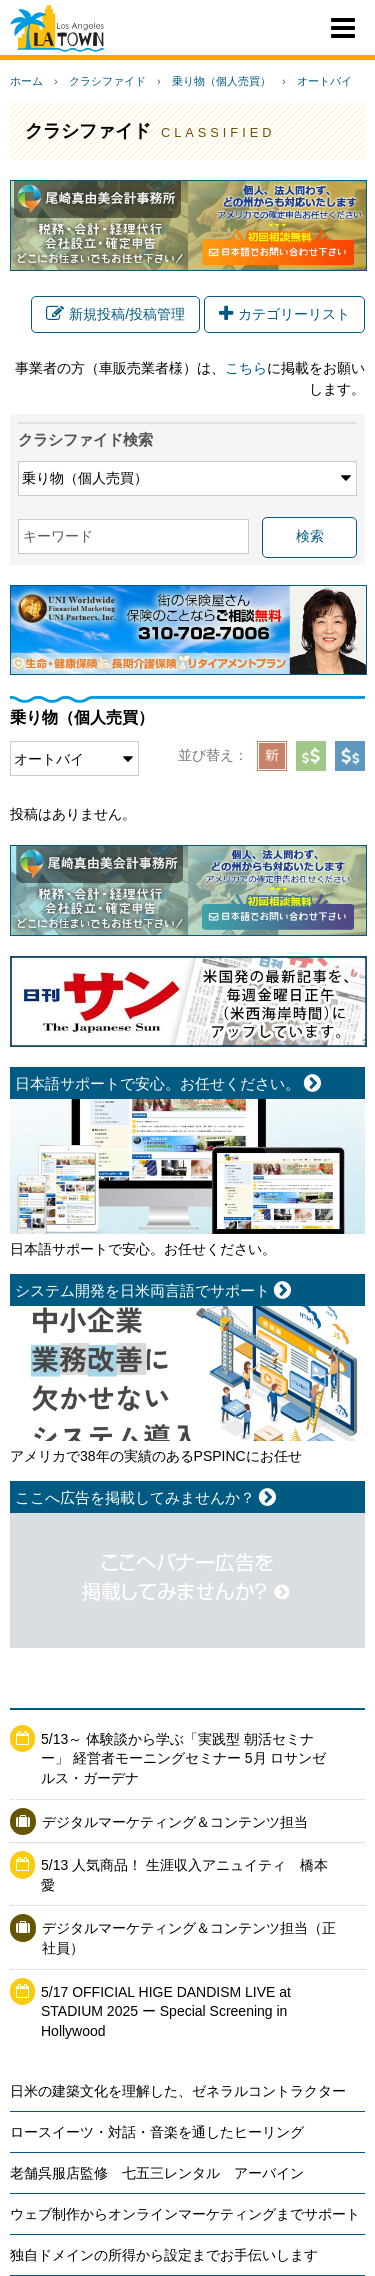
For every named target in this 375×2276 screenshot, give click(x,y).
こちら (246, 368)
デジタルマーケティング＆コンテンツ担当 (175, 1822)
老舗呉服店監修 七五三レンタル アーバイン (157, 2173)
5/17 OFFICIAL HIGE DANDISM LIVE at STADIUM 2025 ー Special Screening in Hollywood (166, 2011)
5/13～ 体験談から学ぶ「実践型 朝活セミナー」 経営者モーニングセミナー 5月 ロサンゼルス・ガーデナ (183, 1758)
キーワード (58, 536)
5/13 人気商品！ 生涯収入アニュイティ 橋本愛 (184, 1875)
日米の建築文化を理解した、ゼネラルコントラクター (178, 2091)
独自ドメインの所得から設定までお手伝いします (164, 2255)
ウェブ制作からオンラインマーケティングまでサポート (185, 2214)
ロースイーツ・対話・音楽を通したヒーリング (157, 2132)
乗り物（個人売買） (221, 81)
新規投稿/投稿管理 (115, 314)
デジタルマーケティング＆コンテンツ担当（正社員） (189, 1938)
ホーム (26, 81)
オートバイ (324, 81)
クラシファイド (107, 81)
